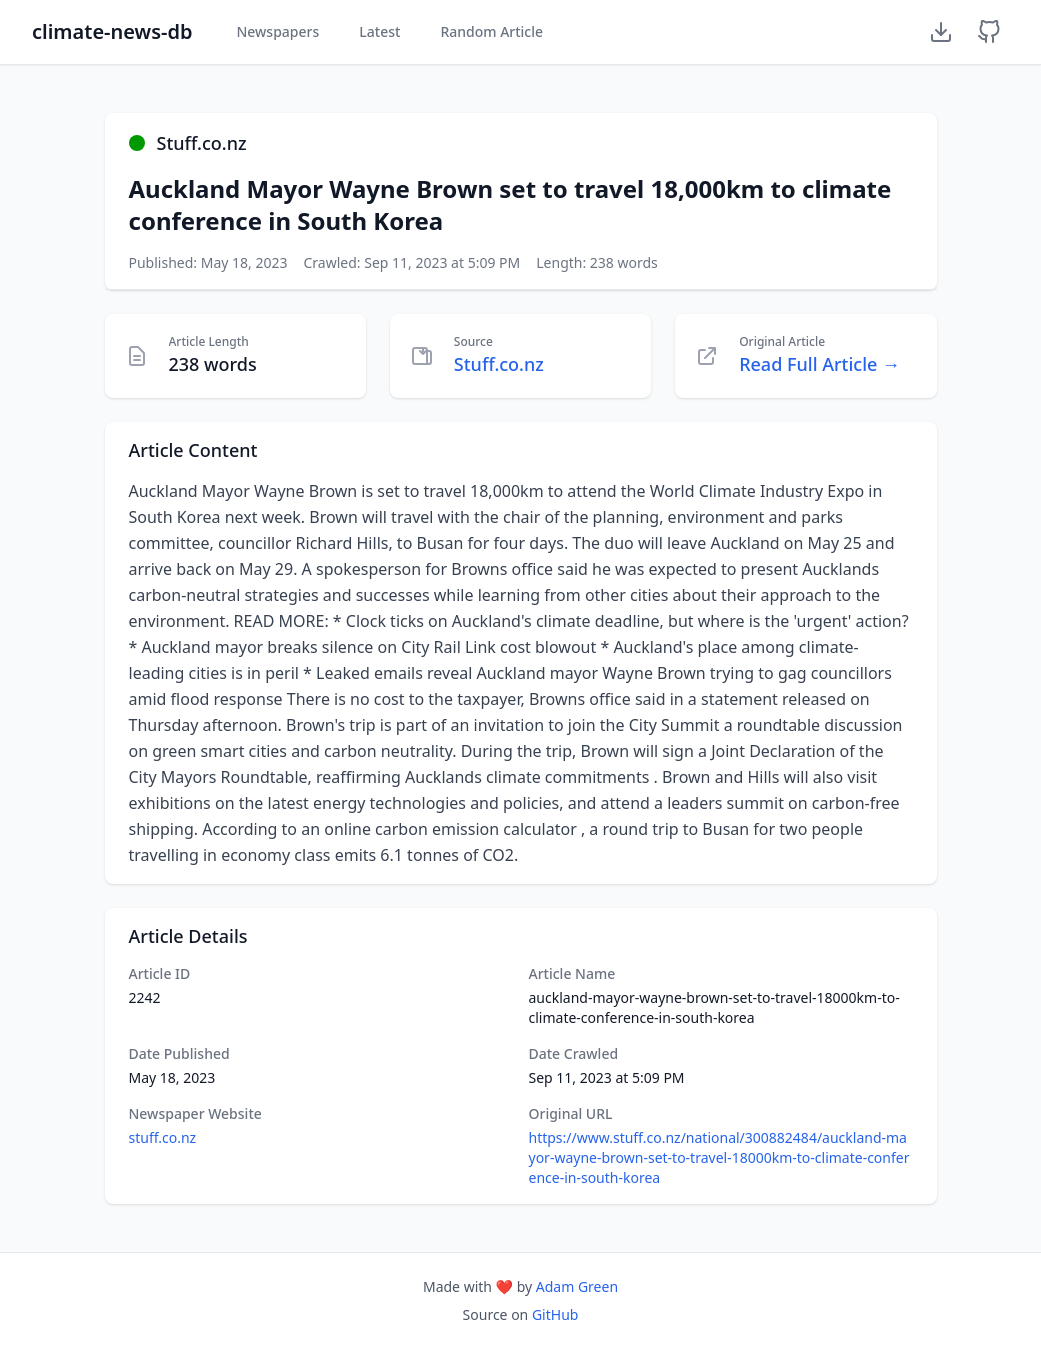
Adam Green (577, 1286)
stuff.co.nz (163, 1137)
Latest (379, 31)
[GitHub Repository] (989, 32)
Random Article (491, 31)
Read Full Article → (819, 364)
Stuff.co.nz (499, 364)
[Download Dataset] (941, 32)
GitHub (555, 1314)
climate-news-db (112, 31)
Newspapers (277, 31)
